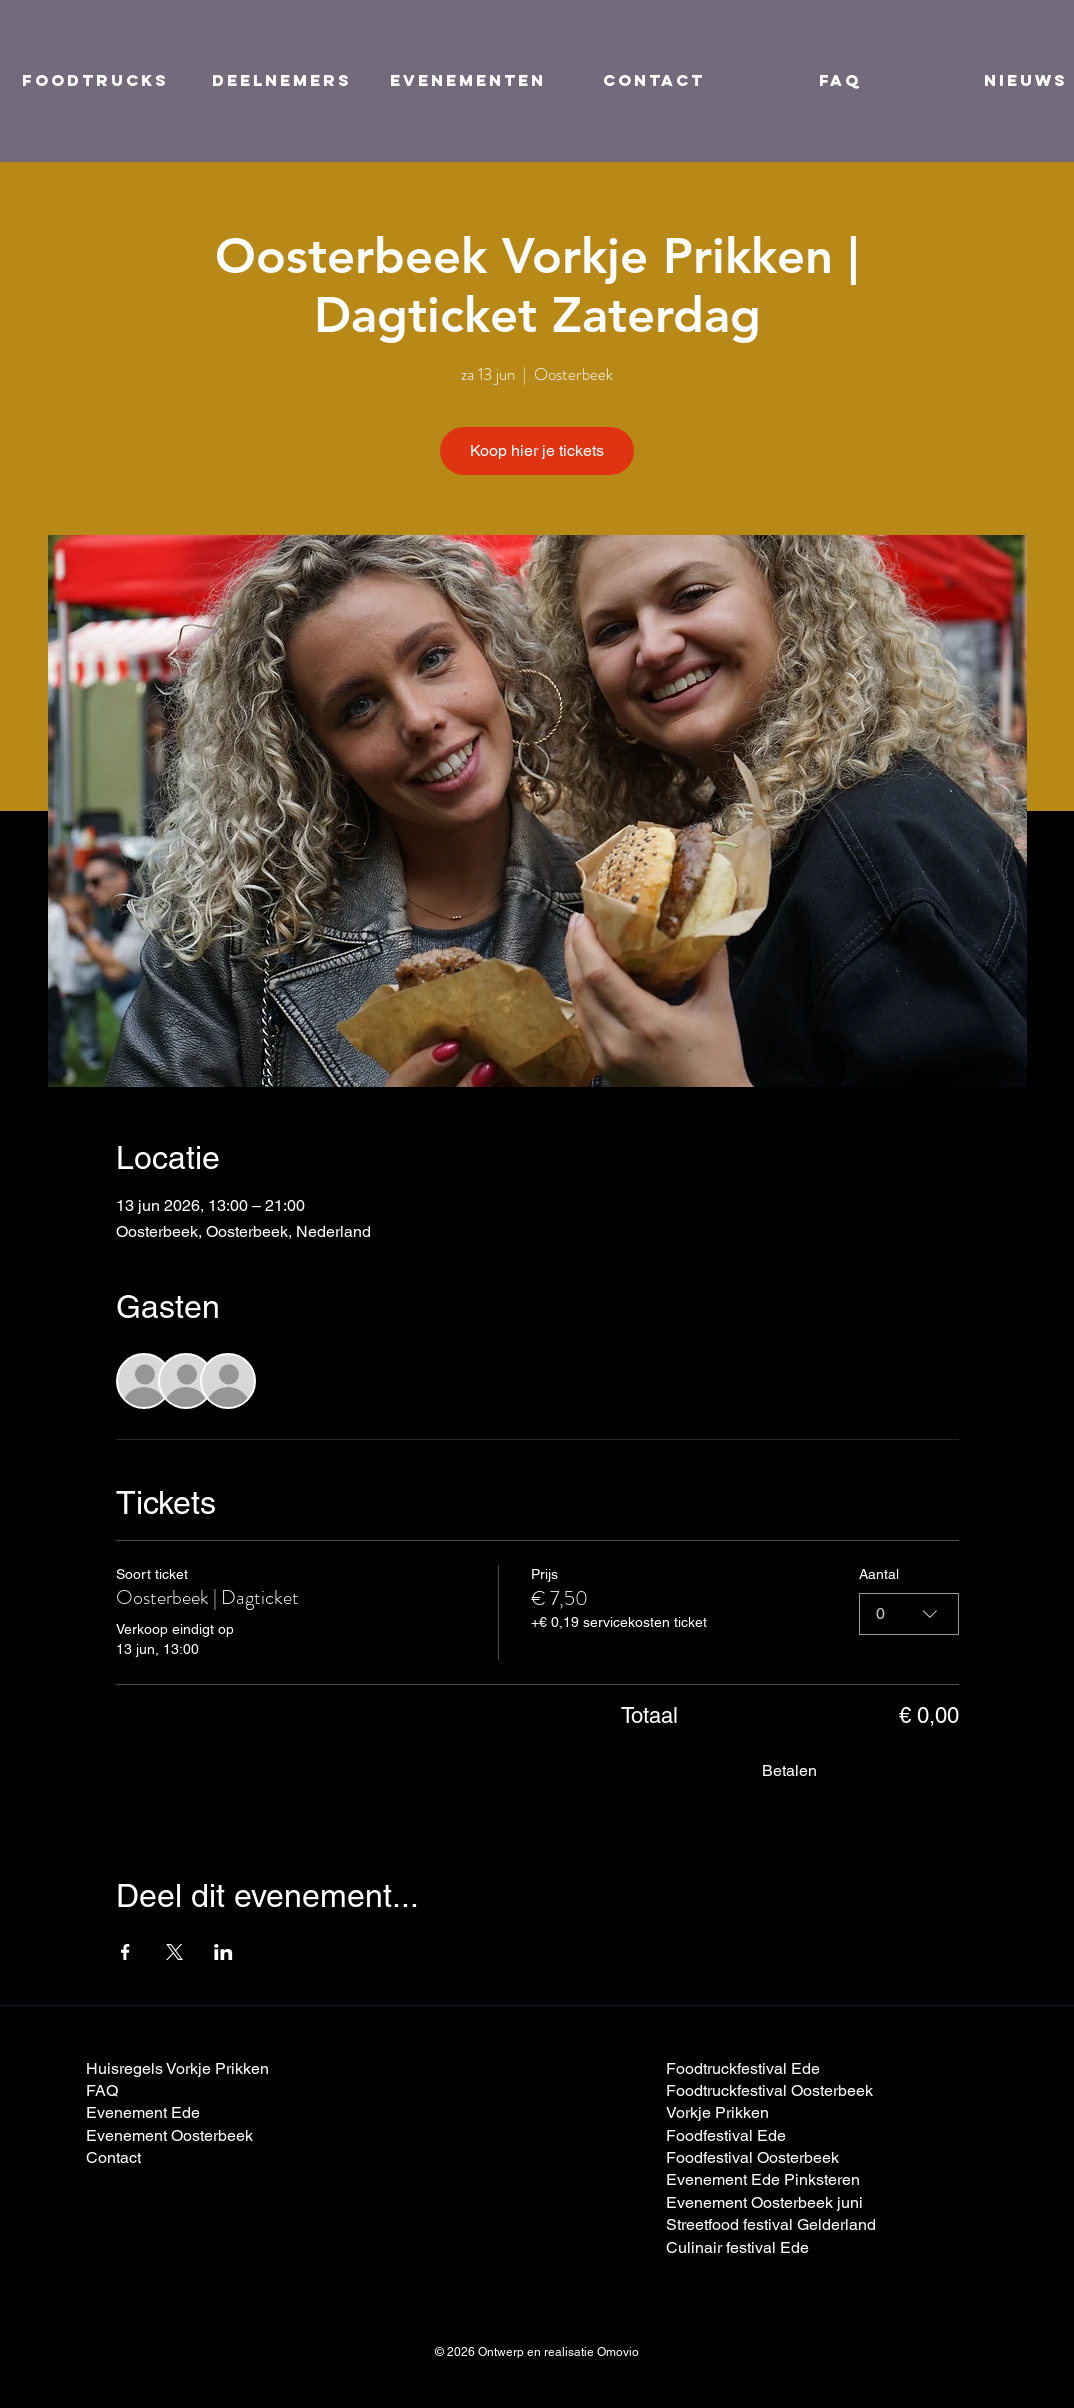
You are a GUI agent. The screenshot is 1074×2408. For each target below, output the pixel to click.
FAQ (102, 2090)
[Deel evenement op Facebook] (125, 1952)
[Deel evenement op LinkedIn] (223, 1952)
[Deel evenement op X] (174, 1952)
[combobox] (909, 1613)
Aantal (879, 1574)
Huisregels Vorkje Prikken (177, 2068)
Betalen (789, 1770)
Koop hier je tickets (537, 450)
